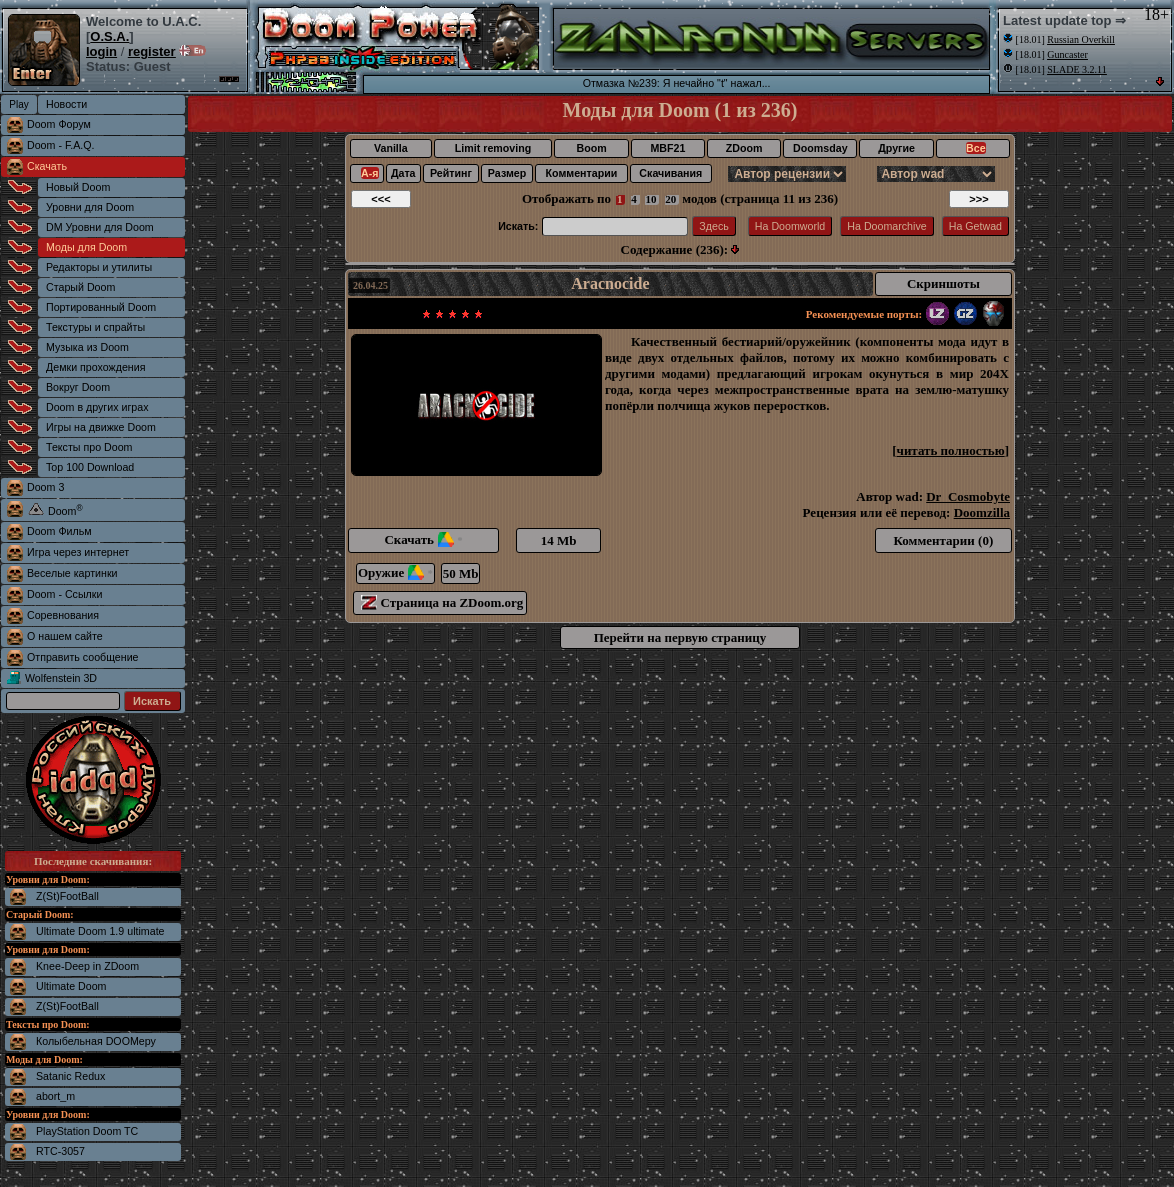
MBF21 (667, 148)
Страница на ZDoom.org (442, 602)
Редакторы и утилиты (99, 267)
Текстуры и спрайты (95, 327)
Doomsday (820, 148)
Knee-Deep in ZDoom (87, 966)
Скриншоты (943, 283)
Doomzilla (982, 512)
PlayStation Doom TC (87, 1131)
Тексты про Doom (89, 447)
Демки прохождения (95, 367)
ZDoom (744, 148)
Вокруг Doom (78, 387)
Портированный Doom (101, 307)
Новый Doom (78, 187)
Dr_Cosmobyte (968, 496)
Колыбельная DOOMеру (96, 1041)
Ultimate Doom (71, 986)
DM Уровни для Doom (100, 227)
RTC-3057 (60, 1151)
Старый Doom (80, 287)
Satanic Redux (70, 1076)
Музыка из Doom (87, 347)
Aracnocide (610, 283)
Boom (591, 148)
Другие (896, 148)
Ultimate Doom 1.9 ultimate (100, 931)
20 (671, 199)
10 (651, 199)
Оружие (395, 572)
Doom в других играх (97, 407)
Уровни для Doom (90, 207)
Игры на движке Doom (101, 427)
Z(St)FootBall (67, 896)
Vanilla (391, 148)
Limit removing (493, 148)
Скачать (47, 166)
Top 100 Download (90, 467)
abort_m (55, 1096)
